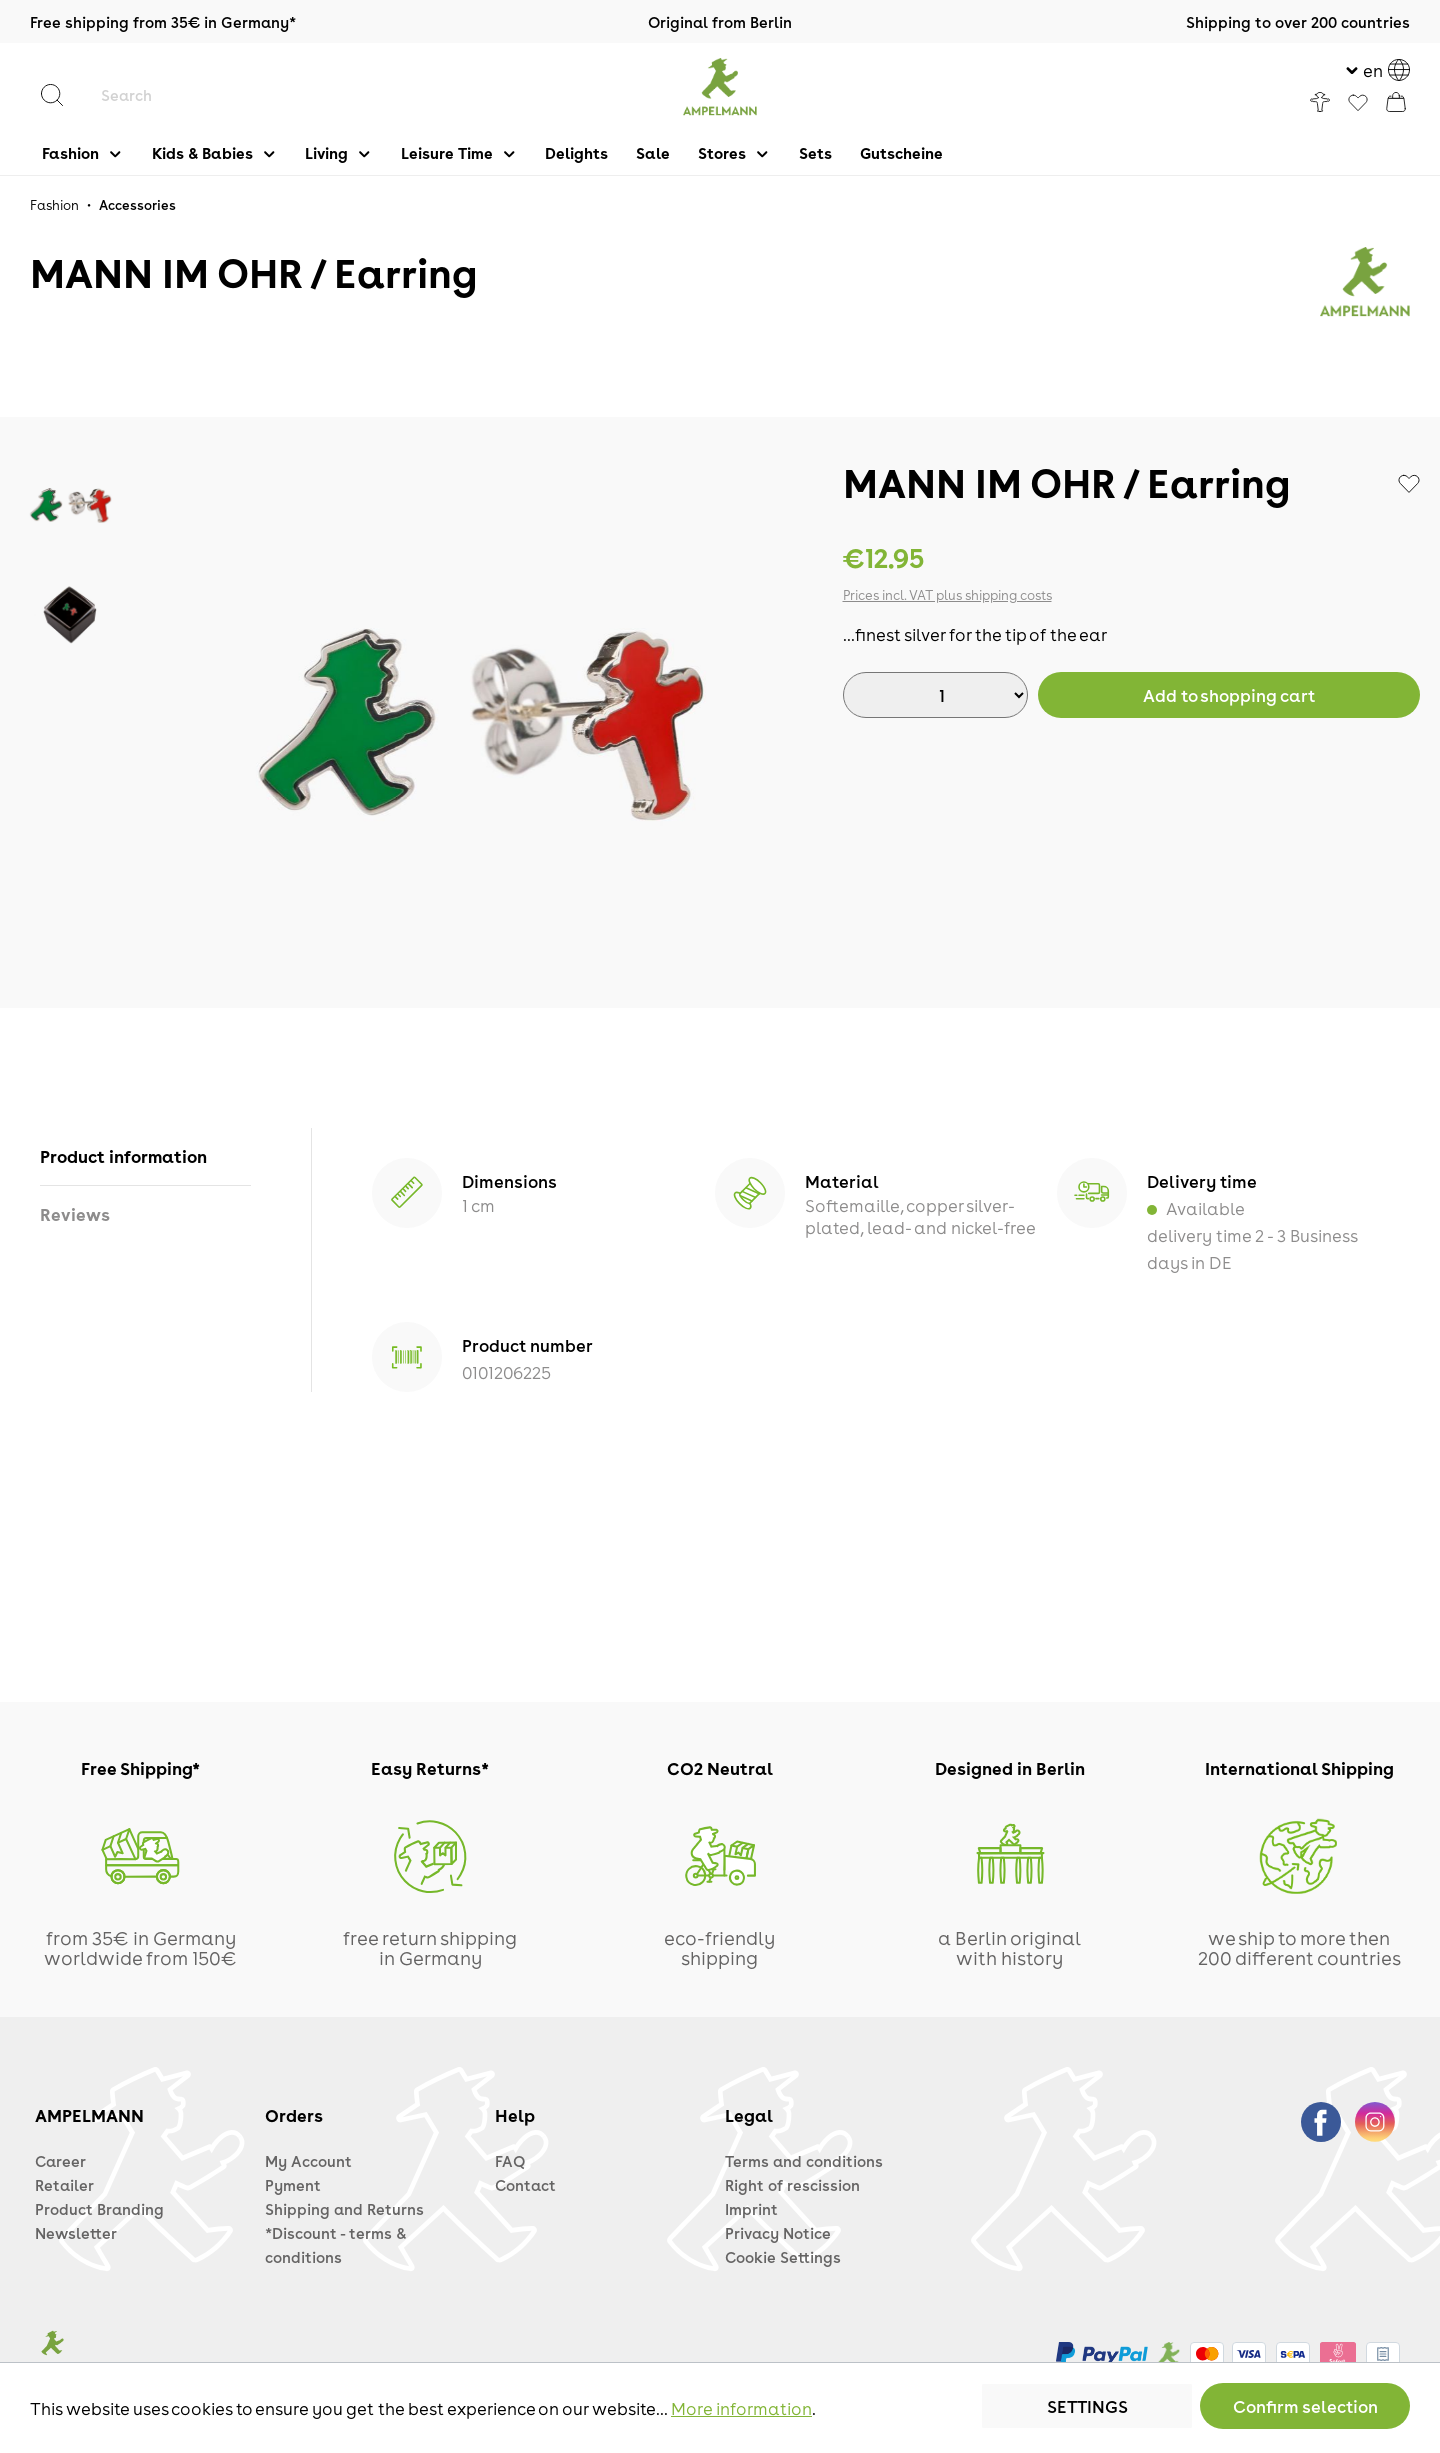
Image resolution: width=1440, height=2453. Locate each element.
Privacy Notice (778, 2233)
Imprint (751, 2209)
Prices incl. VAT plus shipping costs (947, 594)
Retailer (64, 2185)
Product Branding (99, 2209)
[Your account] (1320, 102)
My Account (308, 2161)
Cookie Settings (783, 2257)
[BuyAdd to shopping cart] (1229, 695)
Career (60, 2161)
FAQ (510, 2161)
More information (741, 2408)
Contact (525, 2185)
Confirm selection (1305, 2406)
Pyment (293, 2185)
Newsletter (76, 2233)
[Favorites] (1358, 104)
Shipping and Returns (344, 2209)
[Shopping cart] (1396, 102)
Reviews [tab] (75, 1214)
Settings (1087, 2406)
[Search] (62, 95)
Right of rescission (792, 2185)
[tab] (145, 1156)
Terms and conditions (804, 2161)
